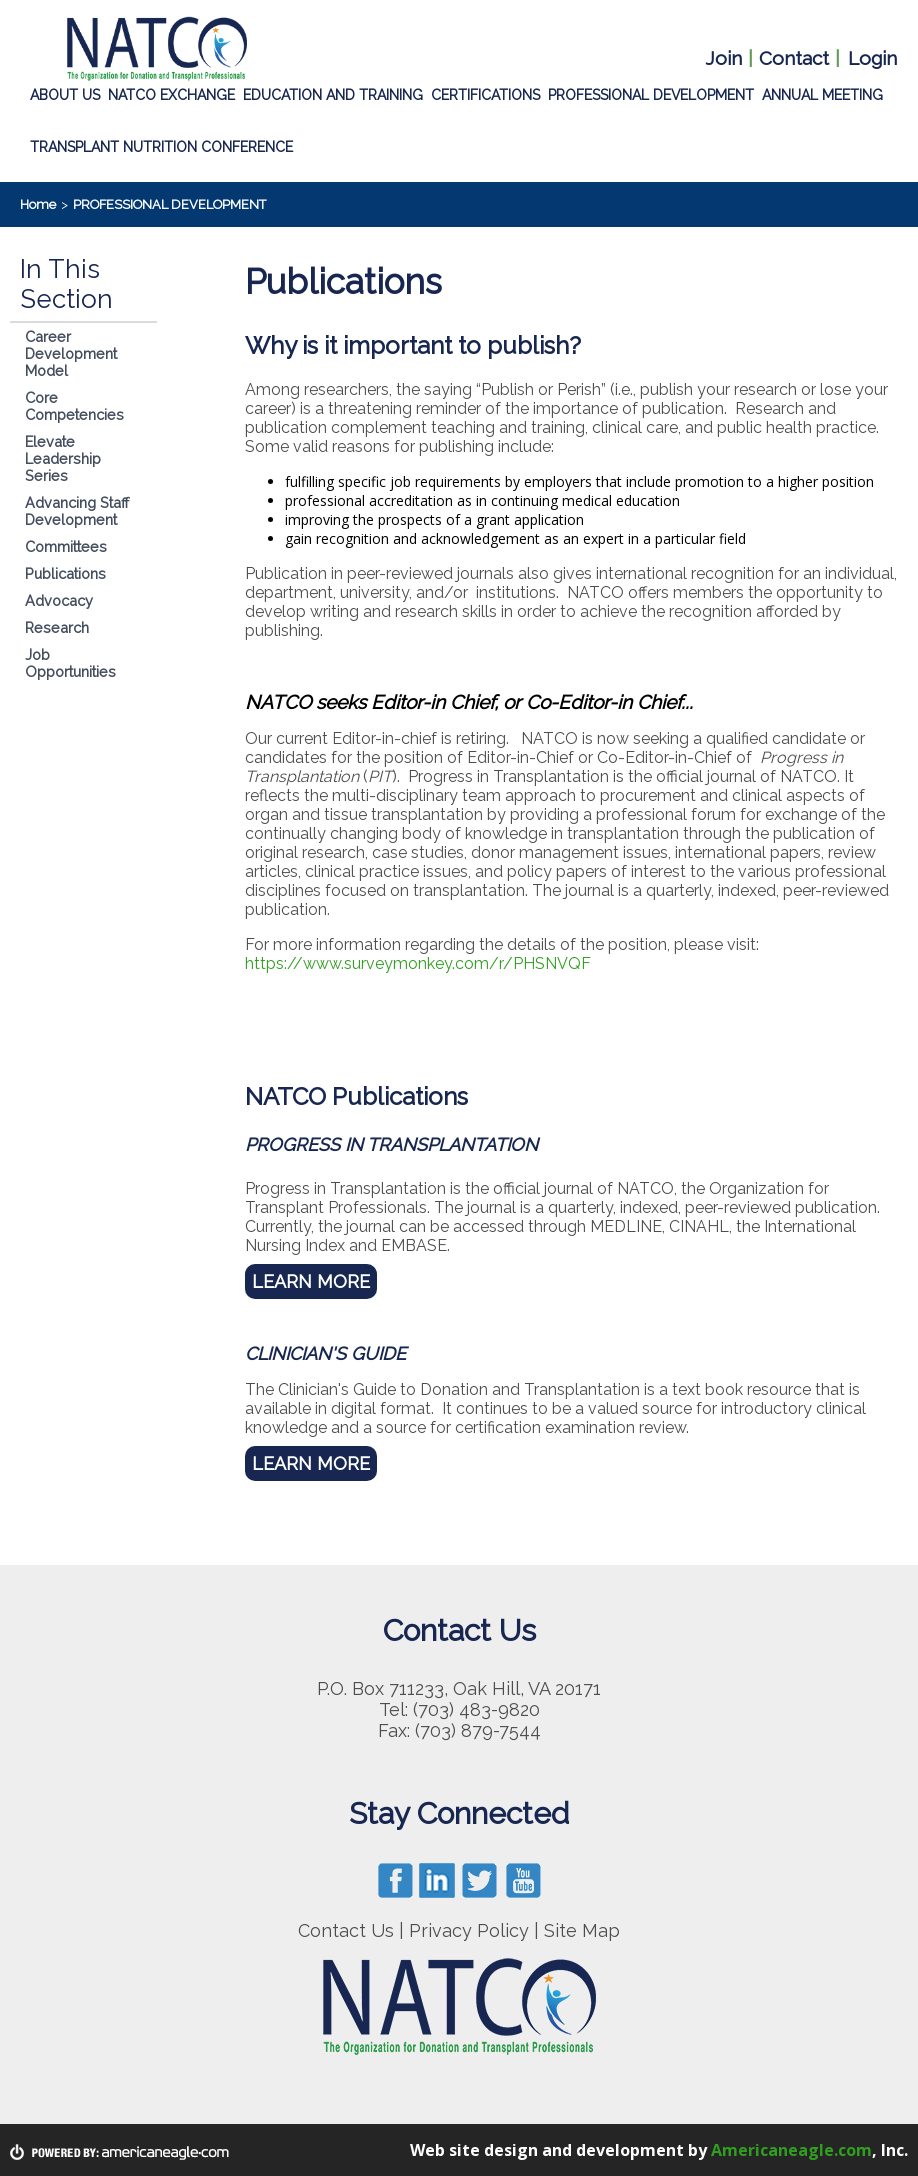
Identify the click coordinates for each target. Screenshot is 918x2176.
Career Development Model (71, 353)
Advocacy (59, 600)
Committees (66, 546)
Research (57, 627)
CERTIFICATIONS (485, 91)
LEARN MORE (311, 1281)
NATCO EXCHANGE (171, 91)
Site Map (582, 1930)
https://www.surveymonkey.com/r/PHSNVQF (418, 963)
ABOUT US (65, 91)
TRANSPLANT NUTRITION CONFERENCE (161, 143)
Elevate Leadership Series (63, 458)
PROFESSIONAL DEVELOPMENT (651, 91)
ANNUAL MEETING (822, 91)
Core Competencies (74, 406)
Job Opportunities (70, 663)
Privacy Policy (469, 1930)
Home (38, 204)
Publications (65, 573)
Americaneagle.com (791, 2150)
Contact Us (346, 1930)
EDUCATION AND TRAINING (333, 91)
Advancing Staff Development (77, 511)
